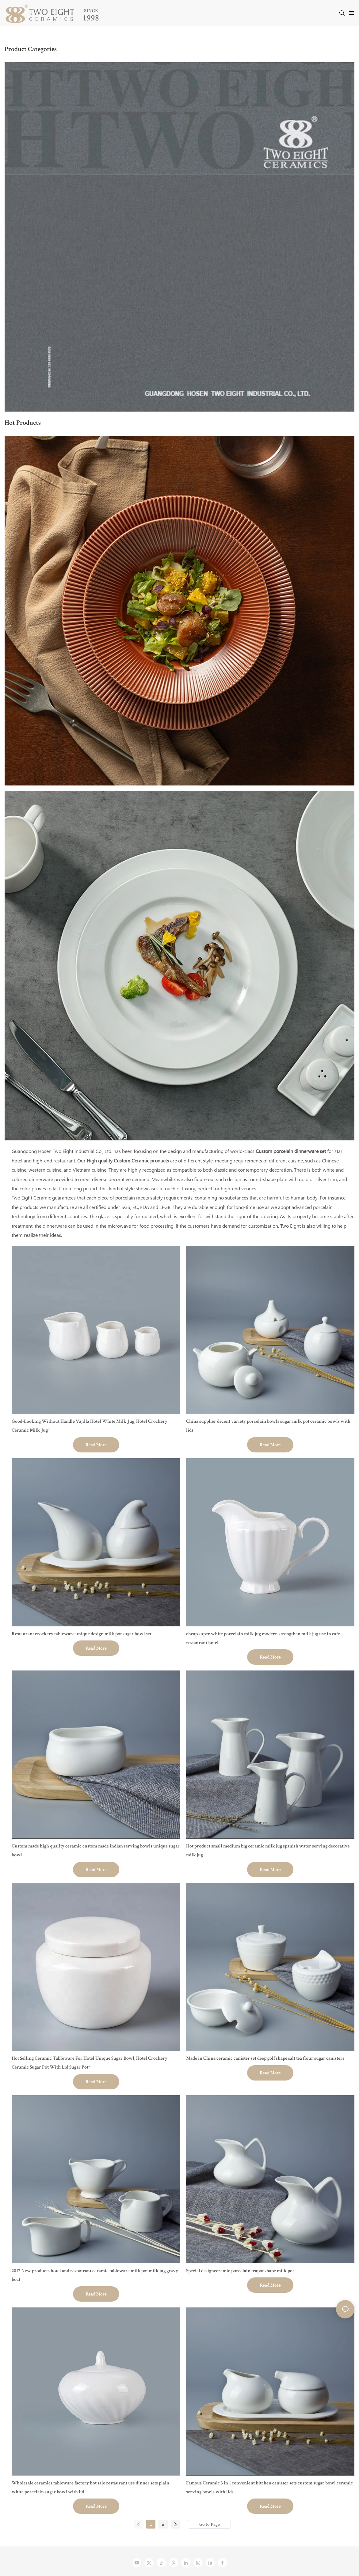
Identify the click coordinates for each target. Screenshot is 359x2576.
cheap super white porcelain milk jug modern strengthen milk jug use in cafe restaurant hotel (263, 1639)
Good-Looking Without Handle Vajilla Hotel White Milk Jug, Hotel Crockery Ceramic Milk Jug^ (89, 1426)
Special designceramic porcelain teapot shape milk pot (240, 2271)
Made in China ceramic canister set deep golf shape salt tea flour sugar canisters (265, 2058)
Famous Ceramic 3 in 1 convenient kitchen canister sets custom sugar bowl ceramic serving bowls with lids (269, 2488)
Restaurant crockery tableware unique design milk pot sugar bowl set (81, 1634)
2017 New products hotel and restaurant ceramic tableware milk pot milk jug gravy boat (95, 2276)
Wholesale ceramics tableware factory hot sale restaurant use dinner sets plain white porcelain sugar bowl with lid (90, 2488)
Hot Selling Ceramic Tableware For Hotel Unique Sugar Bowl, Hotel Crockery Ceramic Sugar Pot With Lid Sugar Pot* (89, 2063)
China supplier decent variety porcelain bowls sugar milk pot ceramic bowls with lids (268, 1426)
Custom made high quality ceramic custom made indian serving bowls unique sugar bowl (96, 1851)
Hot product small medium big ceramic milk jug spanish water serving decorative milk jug (268, 1851)
